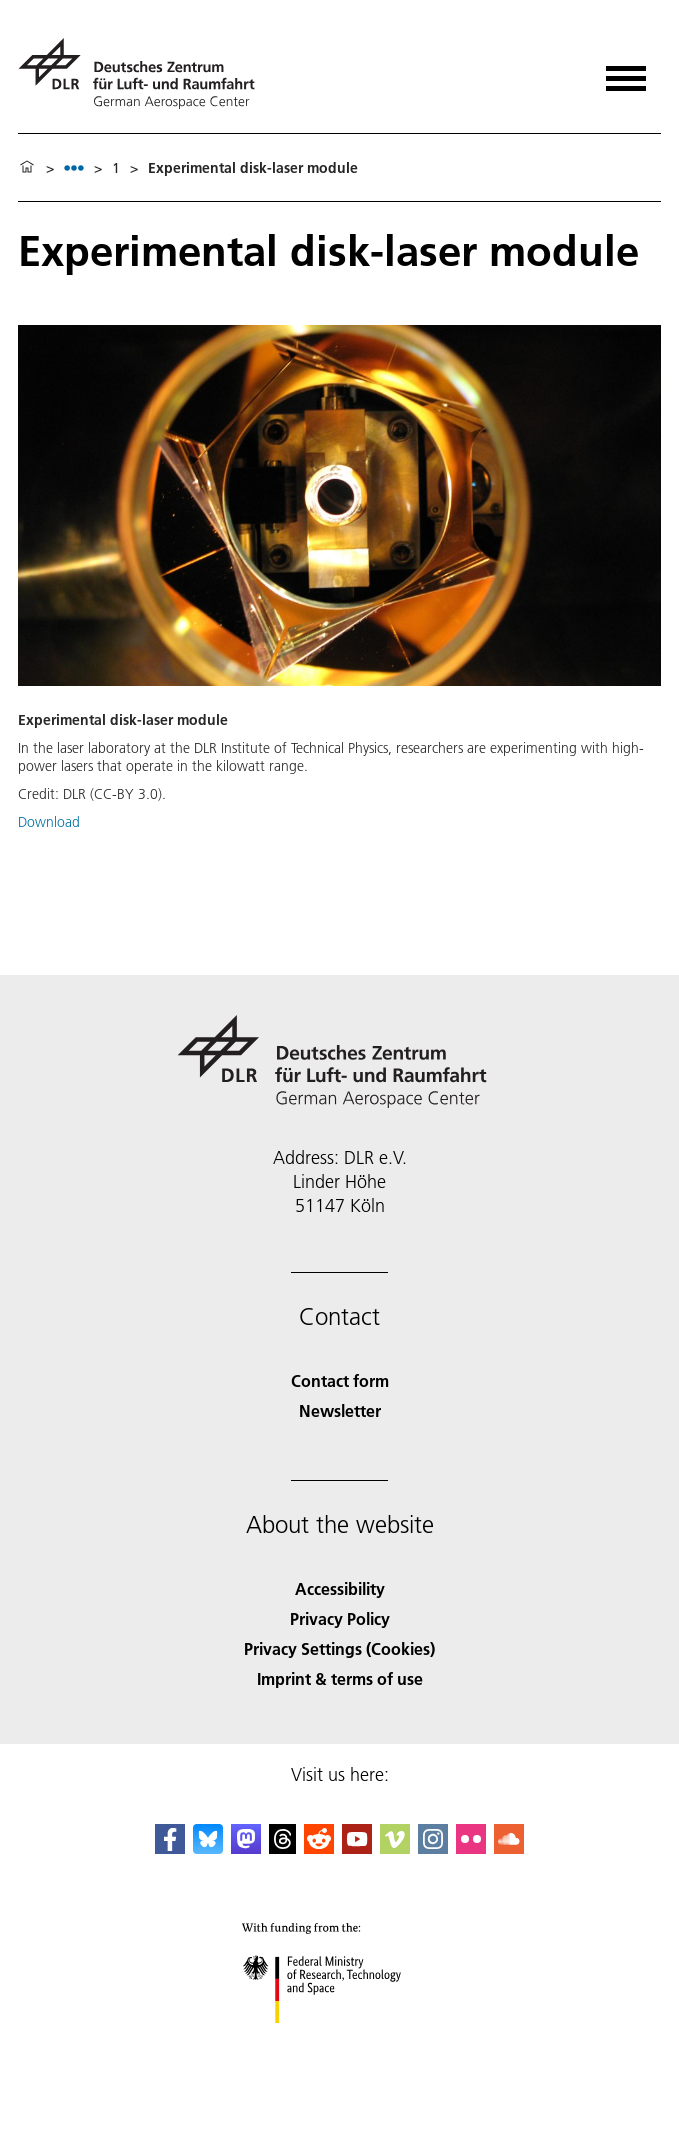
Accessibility (340, 1588)
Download (49, 822)
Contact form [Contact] (340, 1380)
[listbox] (74, 167)
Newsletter (340, 1410)
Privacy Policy (340, 1618)
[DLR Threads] (283, 1847)
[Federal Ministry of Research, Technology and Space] (339, 2040)
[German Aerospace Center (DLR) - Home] (144, 73)
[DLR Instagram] (433, 1847)
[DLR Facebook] (170, 1847)
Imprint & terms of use (340, 1678)
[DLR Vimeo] (395, 1847)
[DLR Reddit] (319, 1847)
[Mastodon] (246, 1847)
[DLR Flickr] (471, 1847)
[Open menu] (626, 71)
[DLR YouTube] (357, 1847)
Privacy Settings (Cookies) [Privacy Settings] (339, 1648)
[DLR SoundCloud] (509, 1847)
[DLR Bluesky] (208, 1847)
